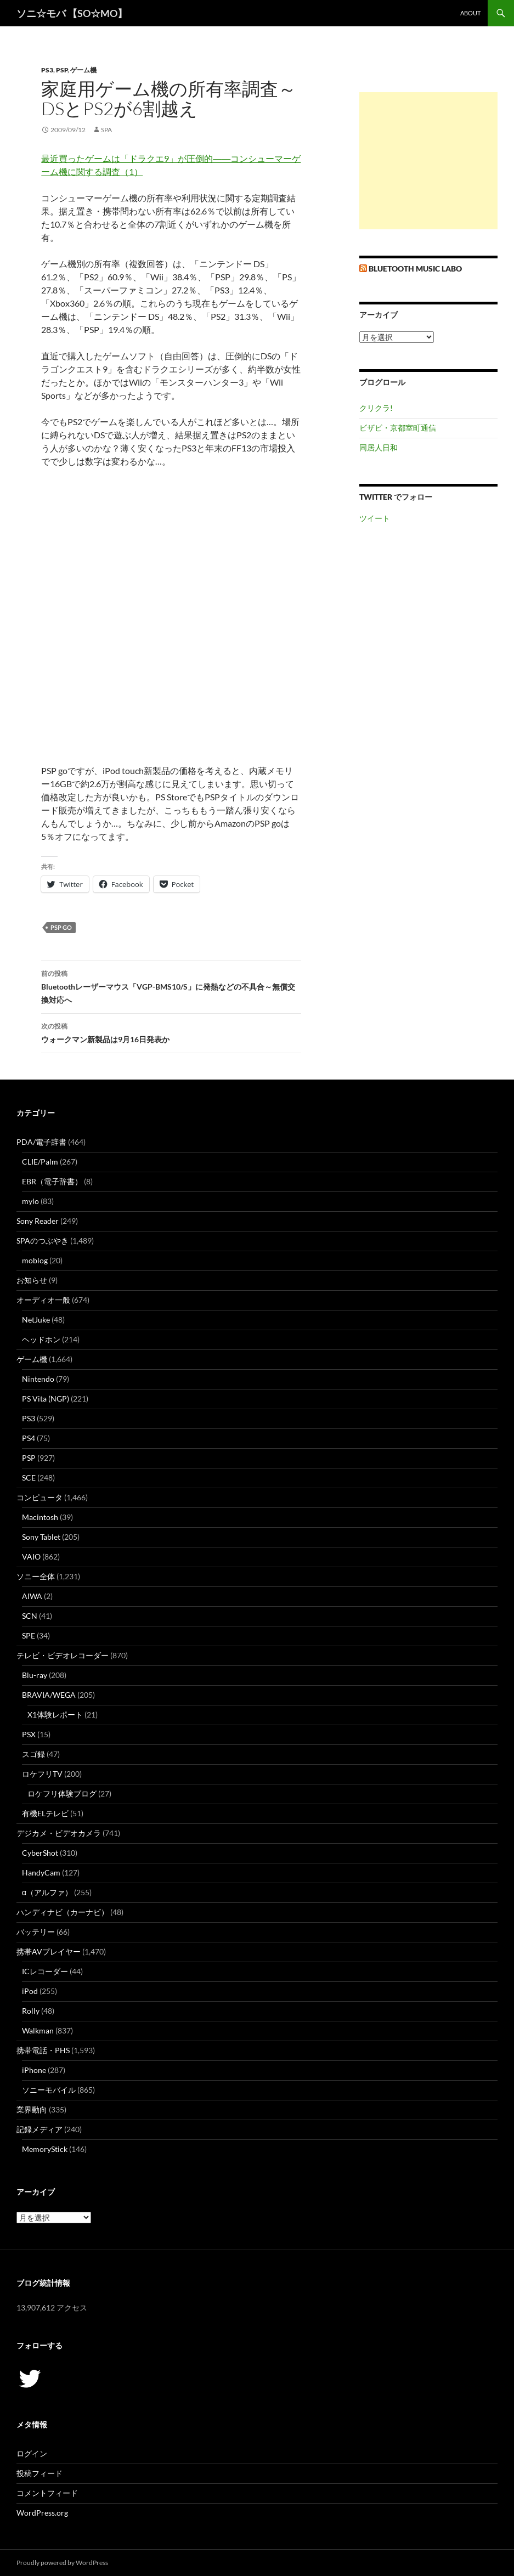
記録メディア (39, 2129)
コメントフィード (47, 2493)
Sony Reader (37, 1220)
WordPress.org (42, 2512)
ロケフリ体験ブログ (62, 1793)
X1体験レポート (55, 1714)
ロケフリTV (42, 1773)
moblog (35, 1260)
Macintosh (40, 1517)
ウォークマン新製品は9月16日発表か (171, 1032)
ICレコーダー (45, 1971)
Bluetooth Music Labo (415, 268)
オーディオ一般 (43, 1299)
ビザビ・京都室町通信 (397, 427)
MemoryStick (44, 2149)
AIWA (32, 1596)
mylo (30, 1201)
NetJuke (36, 1319)
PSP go (61, 927)
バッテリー (35, 1931)
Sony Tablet (41, 1536)
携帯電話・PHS (43, 2050)
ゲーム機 (83, 70)
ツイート (374, 518)
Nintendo (38, 1378)
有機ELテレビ (45, 1813)
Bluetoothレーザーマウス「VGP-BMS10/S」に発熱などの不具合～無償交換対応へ (171, 985)
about (470, 12)
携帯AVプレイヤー (48, 1951)
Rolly (30, 2010)
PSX (29, 1734)
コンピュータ (39, 1497)
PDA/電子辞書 (41, 1141)
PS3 (47, 70)
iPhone (34, 2070)
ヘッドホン (41, 1339)
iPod (30, 1991)
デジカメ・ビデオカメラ (58, 1833)
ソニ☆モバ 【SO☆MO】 (71, 13)
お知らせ (31, 1280)
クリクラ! (376, 408)
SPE (28, 1635)
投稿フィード (39, 2473)
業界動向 (31, 2109)
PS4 (28, 1438)
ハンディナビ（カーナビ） (62, 1912)
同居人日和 (378, 447)
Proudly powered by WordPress (62, 2562)
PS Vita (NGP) (45, 1398)
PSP (61, 70)
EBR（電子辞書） (52, 1181)
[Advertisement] (428, 160)
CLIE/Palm (40, 1161)
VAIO (31, 1556)
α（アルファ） (47, 1892)
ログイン (31, 2453)
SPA (106, 130)
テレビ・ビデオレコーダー (62, 1655)
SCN (29, 1615)
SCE (29, 1477)
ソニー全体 (35, 1576)
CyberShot (40, 1852)
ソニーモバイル (49, 2089)
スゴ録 (33, 1754)
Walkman (38, 2030)
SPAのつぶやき (42, 1240)
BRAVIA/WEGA (49, 1694)
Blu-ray (34, 1675)
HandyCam (41, 1872)
